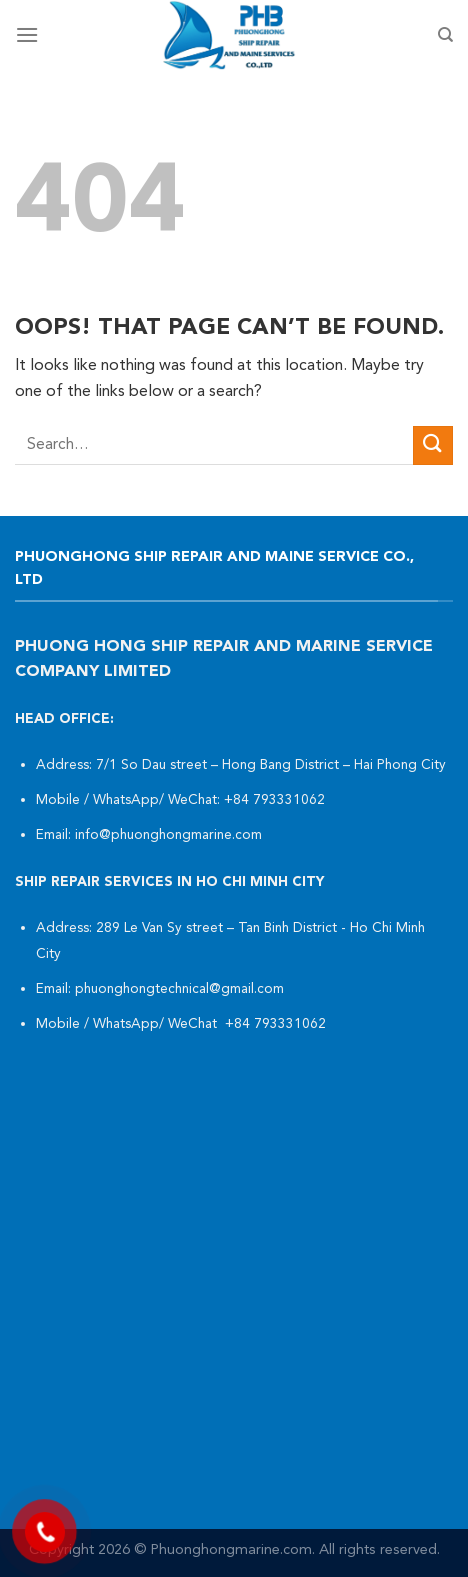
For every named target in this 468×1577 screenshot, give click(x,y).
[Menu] (27, 34)
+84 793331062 (276, 800)
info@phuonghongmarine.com (168, 835)
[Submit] (433, 445)
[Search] (445, 35)
